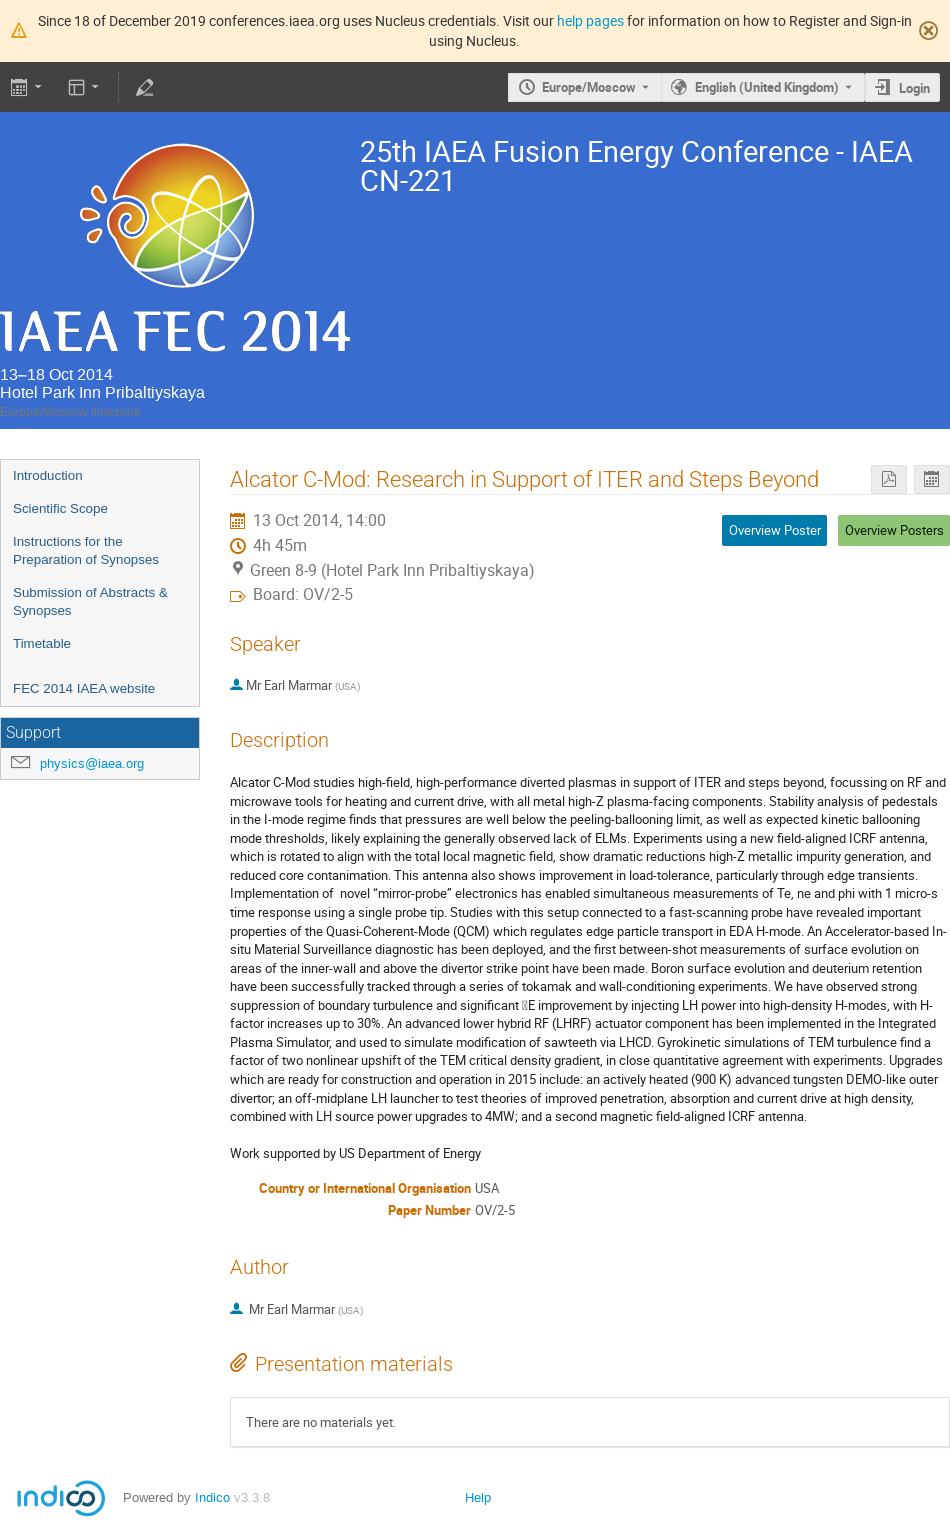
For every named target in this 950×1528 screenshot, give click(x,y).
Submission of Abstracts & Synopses (90, 602)
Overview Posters (894, 530)
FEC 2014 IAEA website (84, 688)
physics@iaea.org (92, 763)
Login (914, 88)
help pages (590, 20)
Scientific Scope (60, 508)
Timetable (42, 643)
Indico (212, 1497)
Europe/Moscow (589, 87)
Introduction (48, 475)
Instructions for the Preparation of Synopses (86, 551)
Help (478, 1497)
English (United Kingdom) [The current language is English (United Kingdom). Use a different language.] (767, 87)
